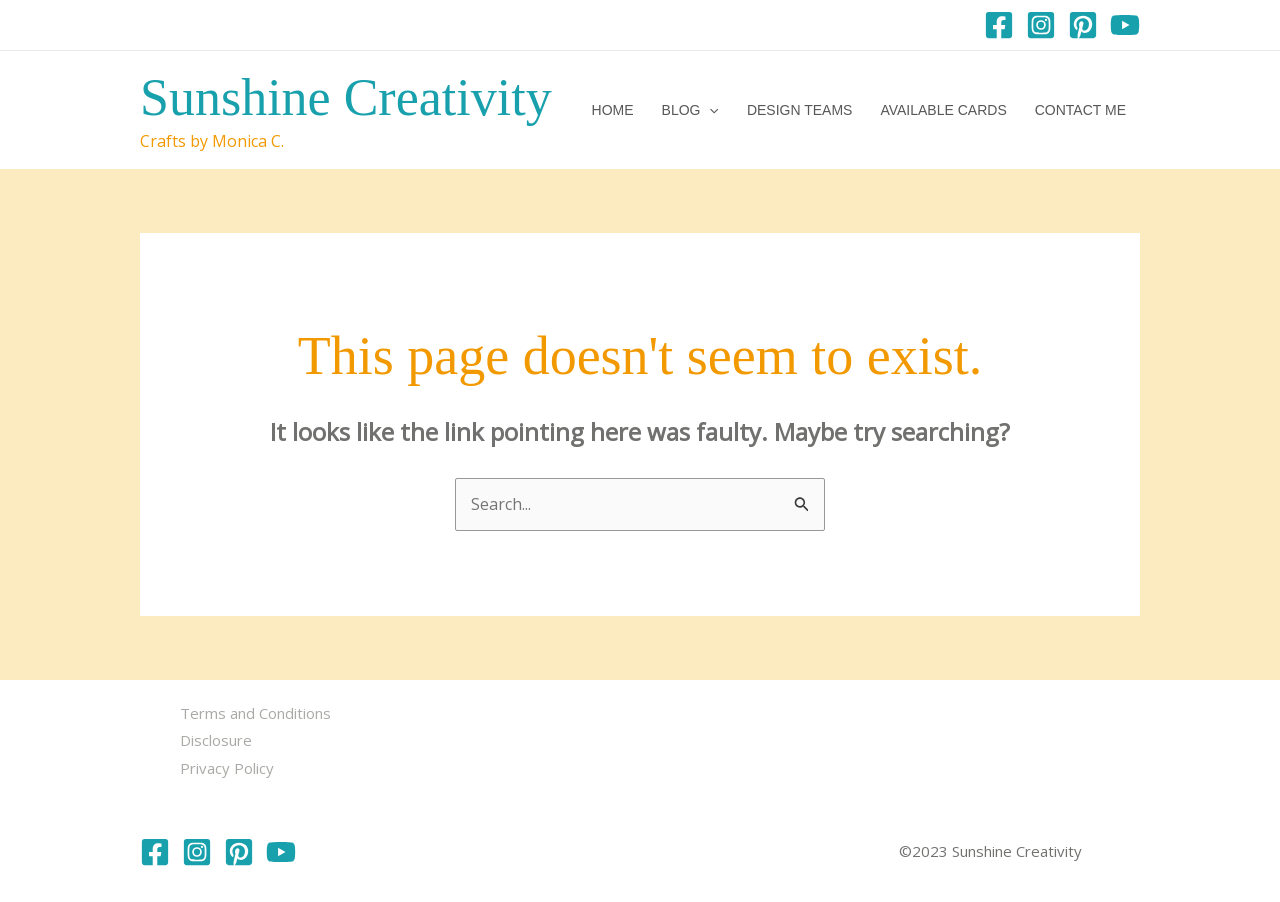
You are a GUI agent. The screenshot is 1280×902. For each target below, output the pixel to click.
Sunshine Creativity (346, 97)
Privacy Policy (227, 768)
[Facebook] (999, 25)
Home (613, 110)
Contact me (1080, 110)
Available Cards (943, 110)
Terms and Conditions (255, 713)
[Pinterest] (1083, 25)
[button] (709, 110)
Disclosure (216, 740)
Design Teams (800, 110)
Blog (690, 110)
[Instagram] (1041, 25)
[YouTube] (1125, 25)
